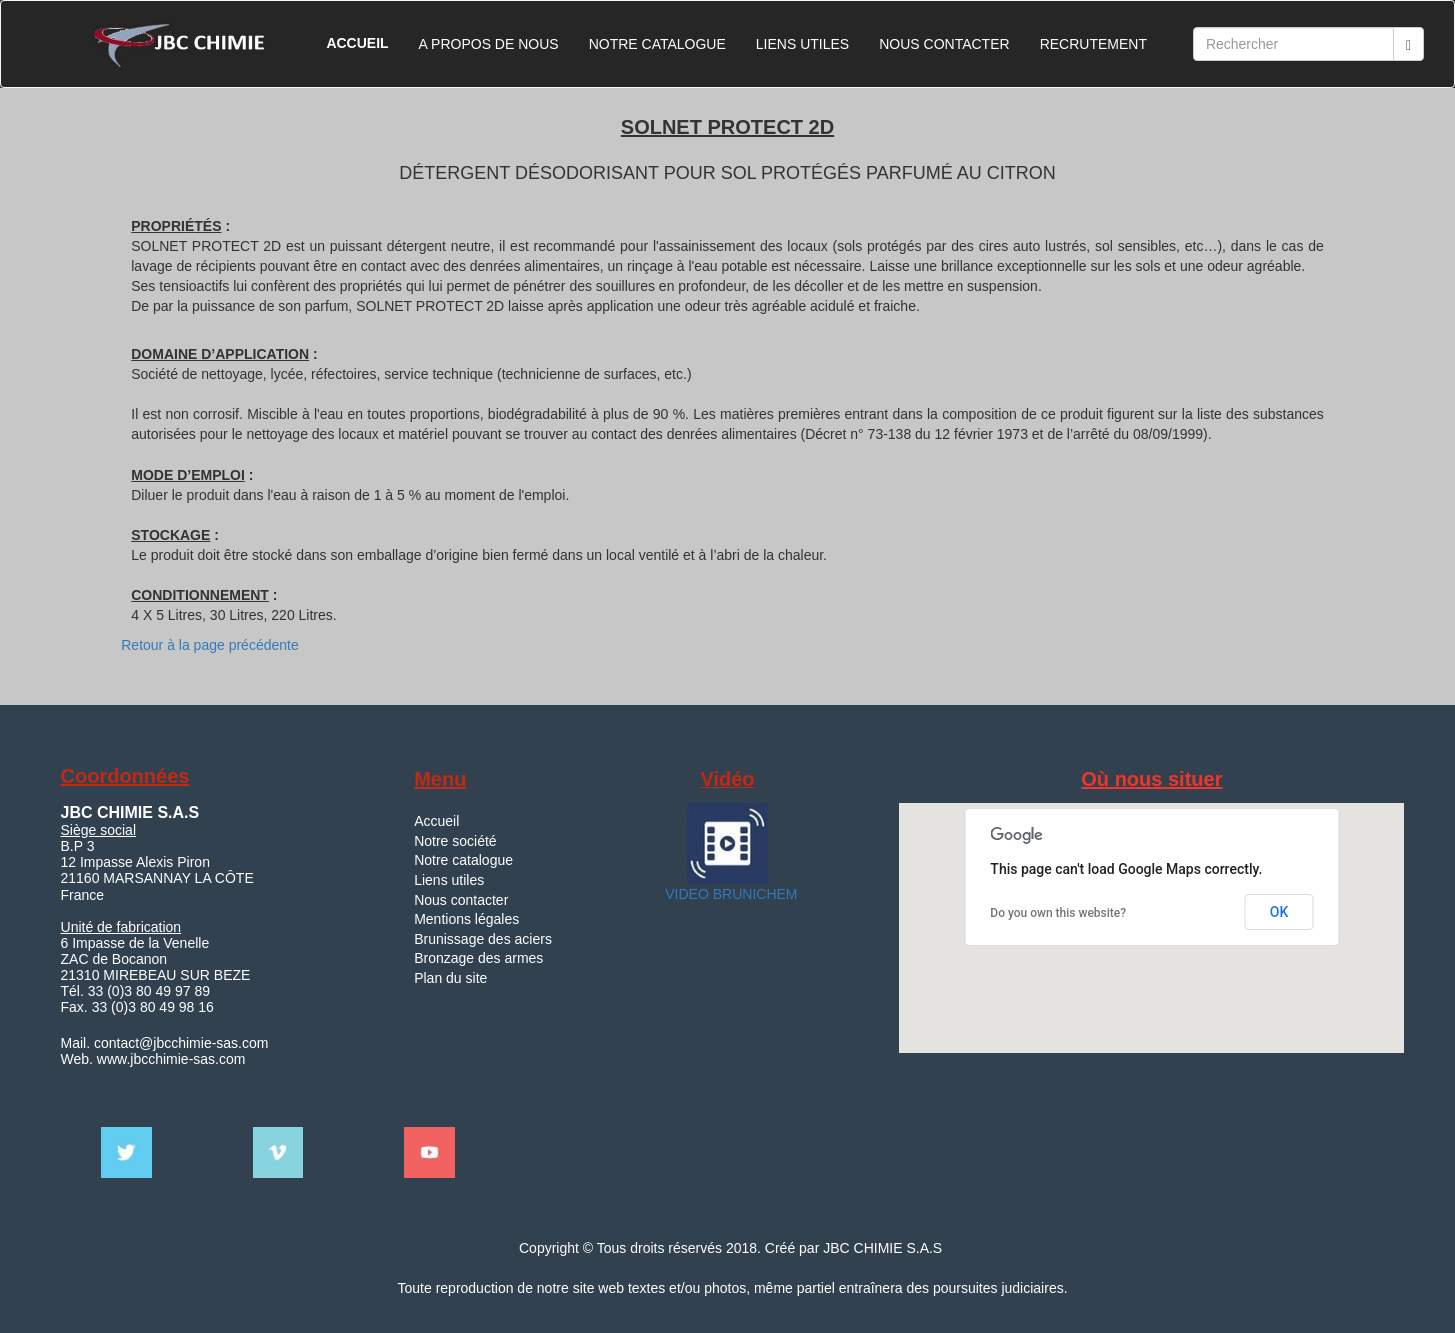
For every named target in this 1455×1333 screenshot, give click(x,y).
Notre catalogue (463, 860)
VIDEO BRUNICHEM (729, 894)
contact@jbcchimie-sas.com (179, 1043)
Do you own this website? (1058, 913)
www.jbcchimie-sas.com (171, 1059)
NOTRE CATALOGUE (657, 44)
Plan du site (450, 978)
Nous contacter (461, 900)
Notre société (455, 841)
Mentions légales (466, 919)
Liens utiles (449, 880)
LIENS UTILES (802, 44)
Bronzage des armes (478, 958)
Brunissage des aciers (483, 939)
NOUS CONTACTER (944, 44)
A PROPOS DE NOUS (489, 44)
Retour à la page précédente (209, 645)
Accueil (436, 821)
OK (1279, 912)
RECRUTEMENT (1093, 44)
